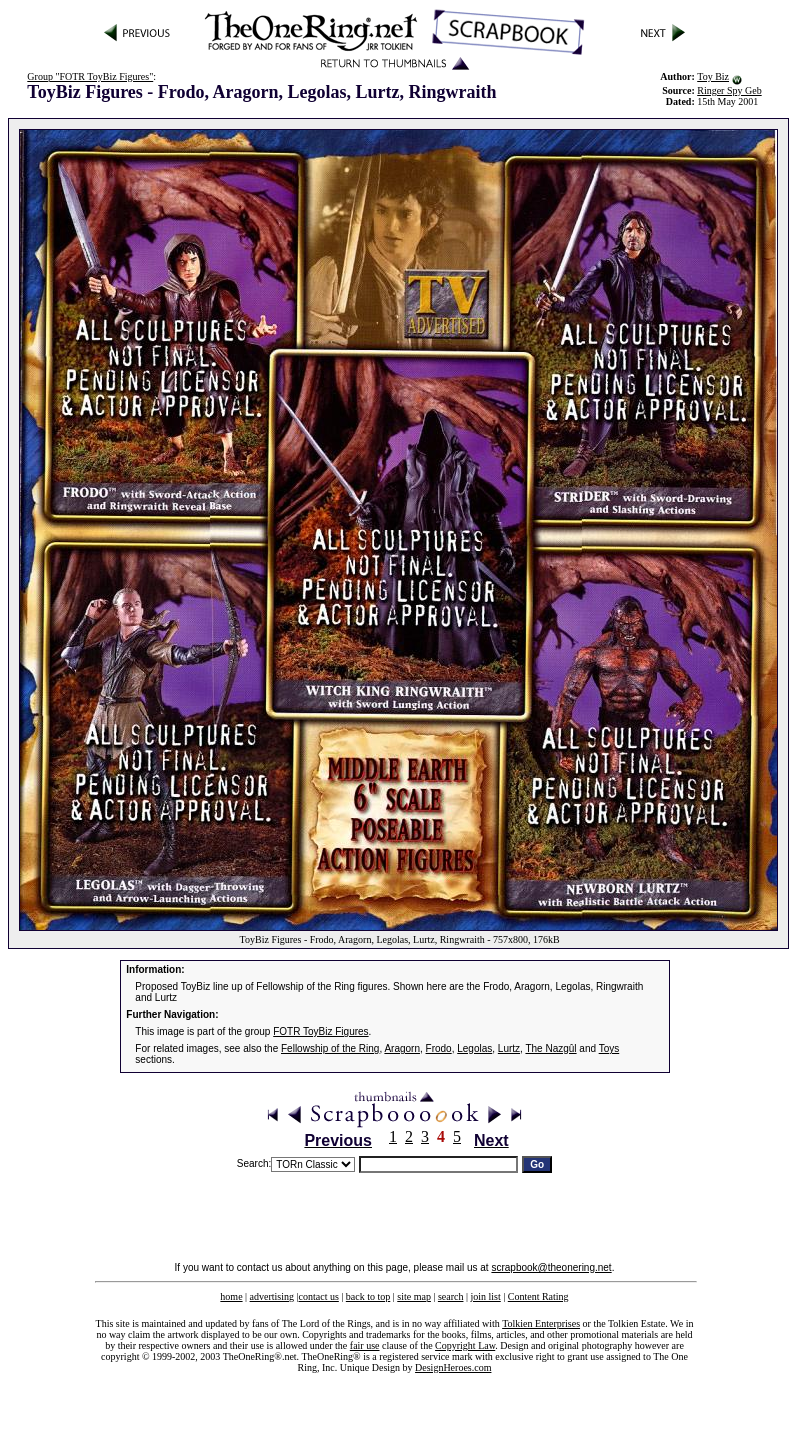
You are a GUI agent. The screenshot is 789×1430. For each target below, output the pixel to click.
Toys (609, 1048)
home (231, 1296)
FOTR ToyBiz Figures (320, 1031)
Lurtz (509, 1048)
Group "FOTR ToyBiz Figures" (90, 76)
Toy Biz (713, 76)
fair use (365, 1345)
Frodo (439, 1048)
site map (414, 1296)
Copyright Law (465, 1345)
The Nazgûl (550, 1048)
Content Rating (538, 1296)
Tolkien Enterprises (541, 1323)
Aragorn (402, 1048)
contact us (319, 1296)
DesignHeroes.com (453, 1367)
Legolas (474, 1048)
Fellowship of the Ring (330, 1048)
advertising (272, 1296)
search (451, 1296)
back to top (368, 1296)
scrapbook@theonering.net (551, 1267)
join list (485, 1296)
